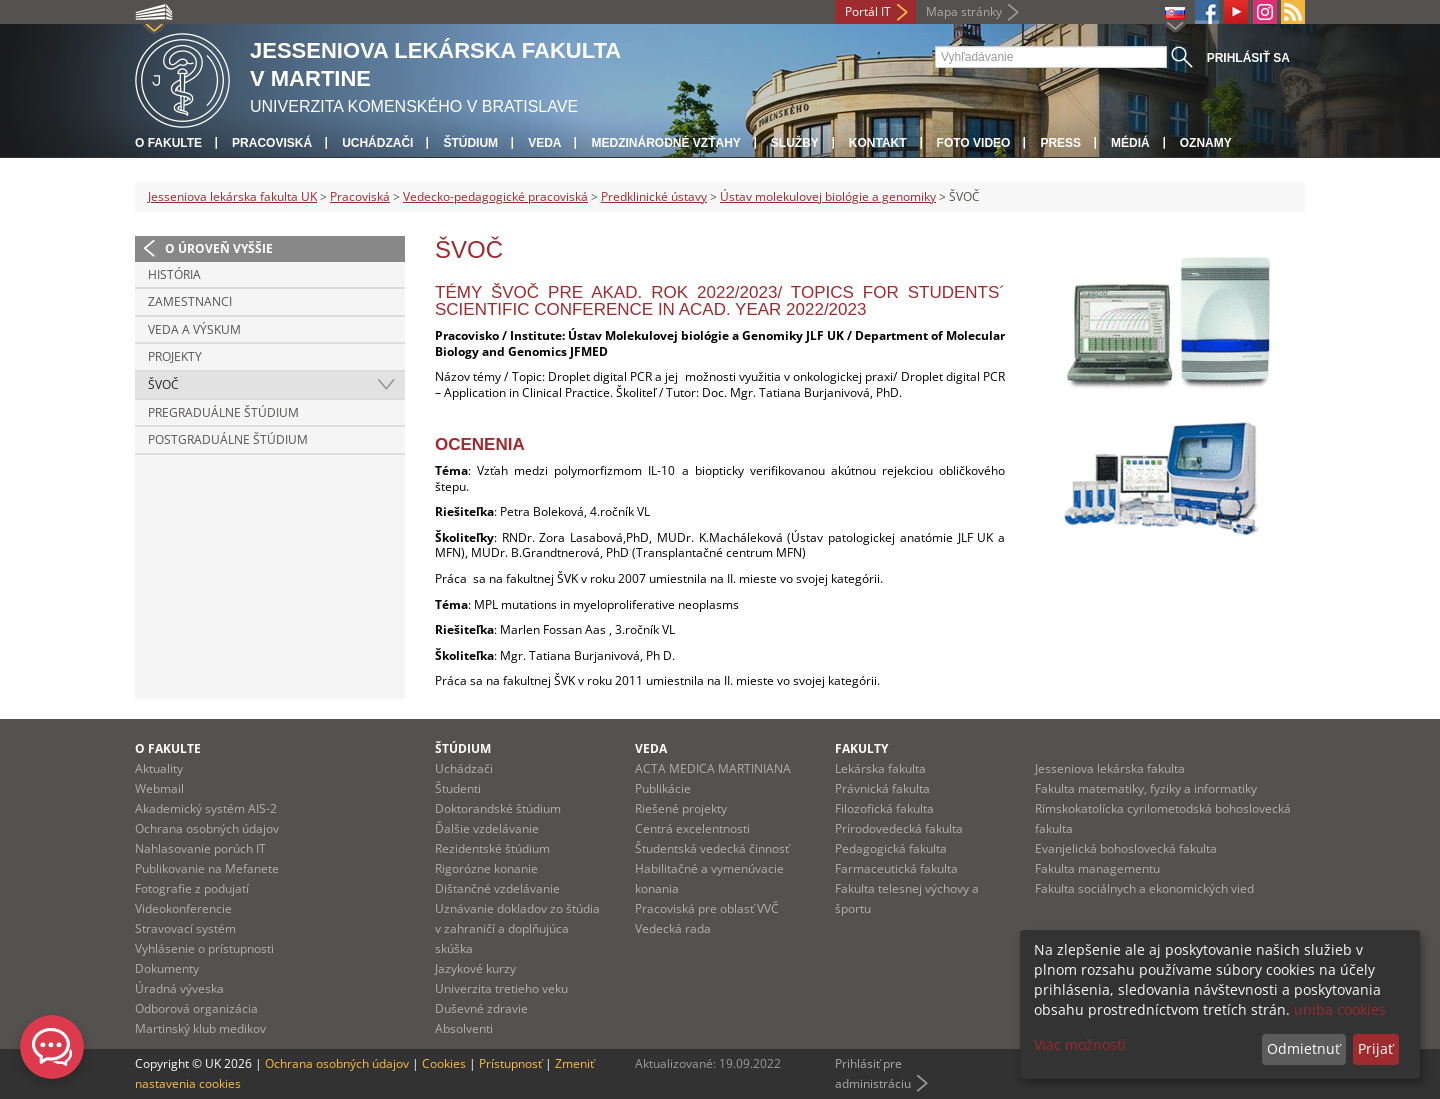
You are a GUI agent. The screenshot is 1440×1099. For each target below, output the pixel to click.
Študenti (458, 788)
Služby (795, 143)
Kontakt (878, 143)
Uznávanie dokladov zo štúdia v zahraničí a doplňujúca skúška (517, 928)
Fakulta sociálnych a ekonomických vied (1144, 888)
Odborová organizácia (196, 1008)
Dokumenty (167, 968)
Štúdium (470, 143)
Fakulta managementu (1097, 868)
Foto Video (974, 143)
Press (1060, 143)
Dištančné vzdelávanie (497, 888)
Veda (544, 143)
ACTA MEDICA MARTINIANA (713, 768)
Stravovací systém (185, 928)
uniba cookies (1340, 1009)
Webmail (159, 788)
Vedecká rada (673, 928)
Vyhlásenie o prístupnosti (204, 948)
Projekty (175, 356)
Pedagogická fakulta (891, 848)
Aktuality (159, 768)
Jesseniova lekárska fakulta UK (232, 196)
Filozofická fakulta (884, 808)
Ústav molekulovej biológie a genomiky (828, 196)
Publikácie (663, 788)
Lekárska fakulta (880, 768)
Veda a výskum (194, 329)
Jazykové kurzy (475, 968)
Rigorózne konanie (486, 868)
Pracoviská (272, 143)
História (174, 274)
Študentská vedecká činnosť (712, 848)
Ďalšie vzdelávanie (487, 828)
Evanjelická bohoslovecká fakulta (1126, 848)
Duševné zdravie (481, 1008)
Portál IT (868, 11)
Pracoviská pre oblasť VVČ (707, 908)
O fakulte (168, 143)
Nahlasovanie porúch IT (200, 848)
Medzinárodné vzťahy (665, 143)
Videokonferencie (183, 908)
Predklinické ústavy (654, 196)
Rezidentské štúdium (492, 848)
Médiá (1130, 143)
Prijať (1375, 1048)
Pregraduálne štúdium (223, 412)
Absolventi (464, 1028)
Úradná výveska (179, 988)
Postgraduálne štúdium (228, 439)
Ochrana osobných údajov (207, 828)
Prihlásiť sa (1248, 58)
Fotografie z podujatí (192, 888)
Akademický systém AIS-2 (206, 808)
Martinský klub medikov (200, 1028)
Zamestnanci (190, 301)
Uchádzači (377, 143)
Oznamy (1206, 143)
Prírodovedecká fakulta (899, 828)
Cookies (444, 1063)
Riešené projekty (681, 808)
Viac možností (1080, 1044)
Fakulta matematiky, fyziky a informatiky (1146, 788)
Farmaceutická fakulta (896, 868)
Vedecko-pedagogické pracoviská (495, 196)
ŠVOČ (163, 384)
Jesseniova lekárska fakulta (1110, 768)
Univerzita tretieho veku (501, 988)
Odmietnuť (1303, 1048)
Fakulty (861, 748)
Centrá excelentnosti (692, 828)
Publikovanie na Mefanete (207, 868)
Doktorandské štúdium (498, 808)
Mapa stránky (964, 11)
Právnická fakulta (882, 788)
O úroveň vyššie (219, 248)
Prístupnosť (510, 1063)
